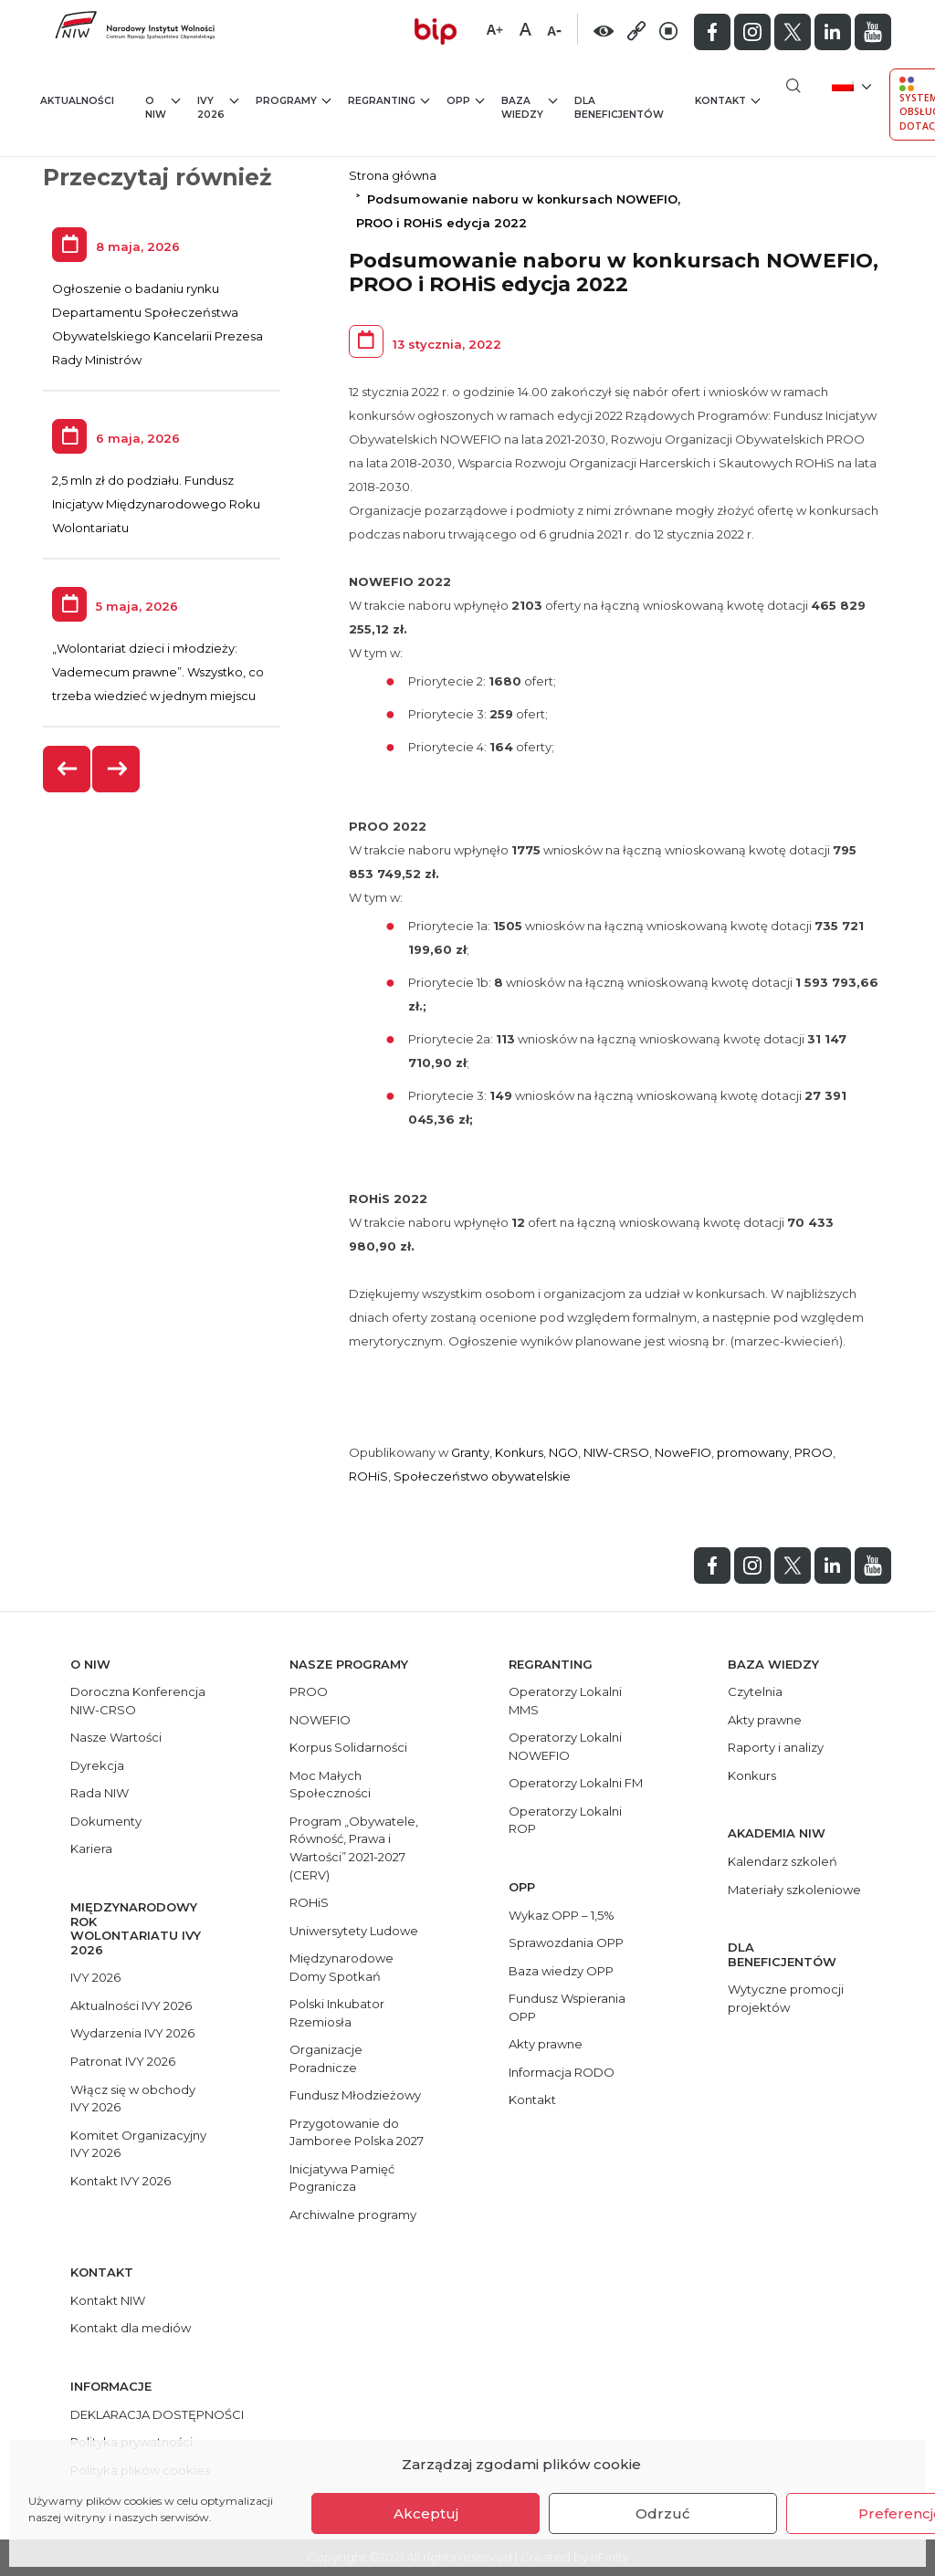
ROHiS (368, 1476)
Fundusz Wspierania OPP (567, 2007)
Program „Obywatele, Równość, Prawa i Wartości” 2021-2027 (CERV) (353, 1848)
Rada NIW (99, 1792)
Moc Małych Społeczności (330, 1784)
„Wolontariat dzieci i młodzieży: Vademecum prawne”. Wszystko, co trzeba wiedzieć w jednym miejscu (158, 672)
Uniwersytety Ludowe (353, 1930)
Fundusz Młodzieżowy (355, 2095)
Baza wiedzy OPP (561, 1970)
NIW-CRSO (616, 1452)
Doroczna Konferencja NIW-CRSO (137, 1700)
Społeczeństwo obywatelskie (482, 1476)
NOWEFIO (320, 1719)
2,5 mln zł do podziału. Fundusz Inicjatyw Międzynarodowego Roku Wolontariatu (156, 504)
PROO (813, 1452)
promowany (753, 1452)
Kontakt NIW (107, 2300)
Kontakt (727, 100)
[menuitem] (850, 84)
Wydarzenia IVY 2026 (132, 2033)
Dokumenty (106, 1821)
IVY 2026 (217, 107)
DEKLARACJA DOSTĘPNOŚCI (157, 2414)
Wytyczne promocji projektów (786, 1998)
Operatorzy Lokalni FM (576, 1782)
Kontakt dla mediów (130, 2327)
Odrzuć (663, 2513)
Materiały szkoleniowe (794, 1889)
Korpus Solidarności (348, 1747)
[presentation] (67, 769)
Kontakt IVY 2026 (120, 2180)
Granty (470, 1452)
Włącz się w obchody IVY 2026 (132, 2098)
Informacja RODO (562, 2072)
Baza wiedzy (529, 107)
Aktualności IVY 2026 (131, 2005)
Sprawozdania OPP (566, 1942)
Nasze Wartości (116, 1737)
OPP (465, 100)
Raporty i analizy (776, 1747)
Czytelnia (755, 1691)
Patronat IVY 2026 (122, 2061)
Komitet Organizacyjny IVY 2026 (138, 2144)
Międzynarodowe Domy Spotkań (341, 1967)
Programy (293, 100)
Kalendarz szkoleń (782, 1861)
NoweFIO (683, 1452)
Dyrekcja (97, 1765)
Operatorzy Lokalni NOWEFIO (565, 1746)
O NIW (162, 107)
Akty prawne (546, 2044)
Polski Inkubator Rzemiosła (336, 2012)
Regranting (388, 100)
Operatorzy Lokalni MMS (565, 1700)
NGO (563, 1452)
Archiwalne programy (352, 2214)
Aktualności (77, 101)
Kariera (91, 1848)
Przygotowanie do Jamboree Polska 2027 (356, 2132)
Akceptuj (426, 2513)
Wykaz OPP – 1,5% (562, 1915)
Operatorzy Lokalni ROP (565, 1820)
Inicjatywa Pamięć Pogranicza (341, 2178)
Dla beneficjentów (619, 108)
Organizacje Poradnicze (325, 2058)
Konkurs (519, 1452)
